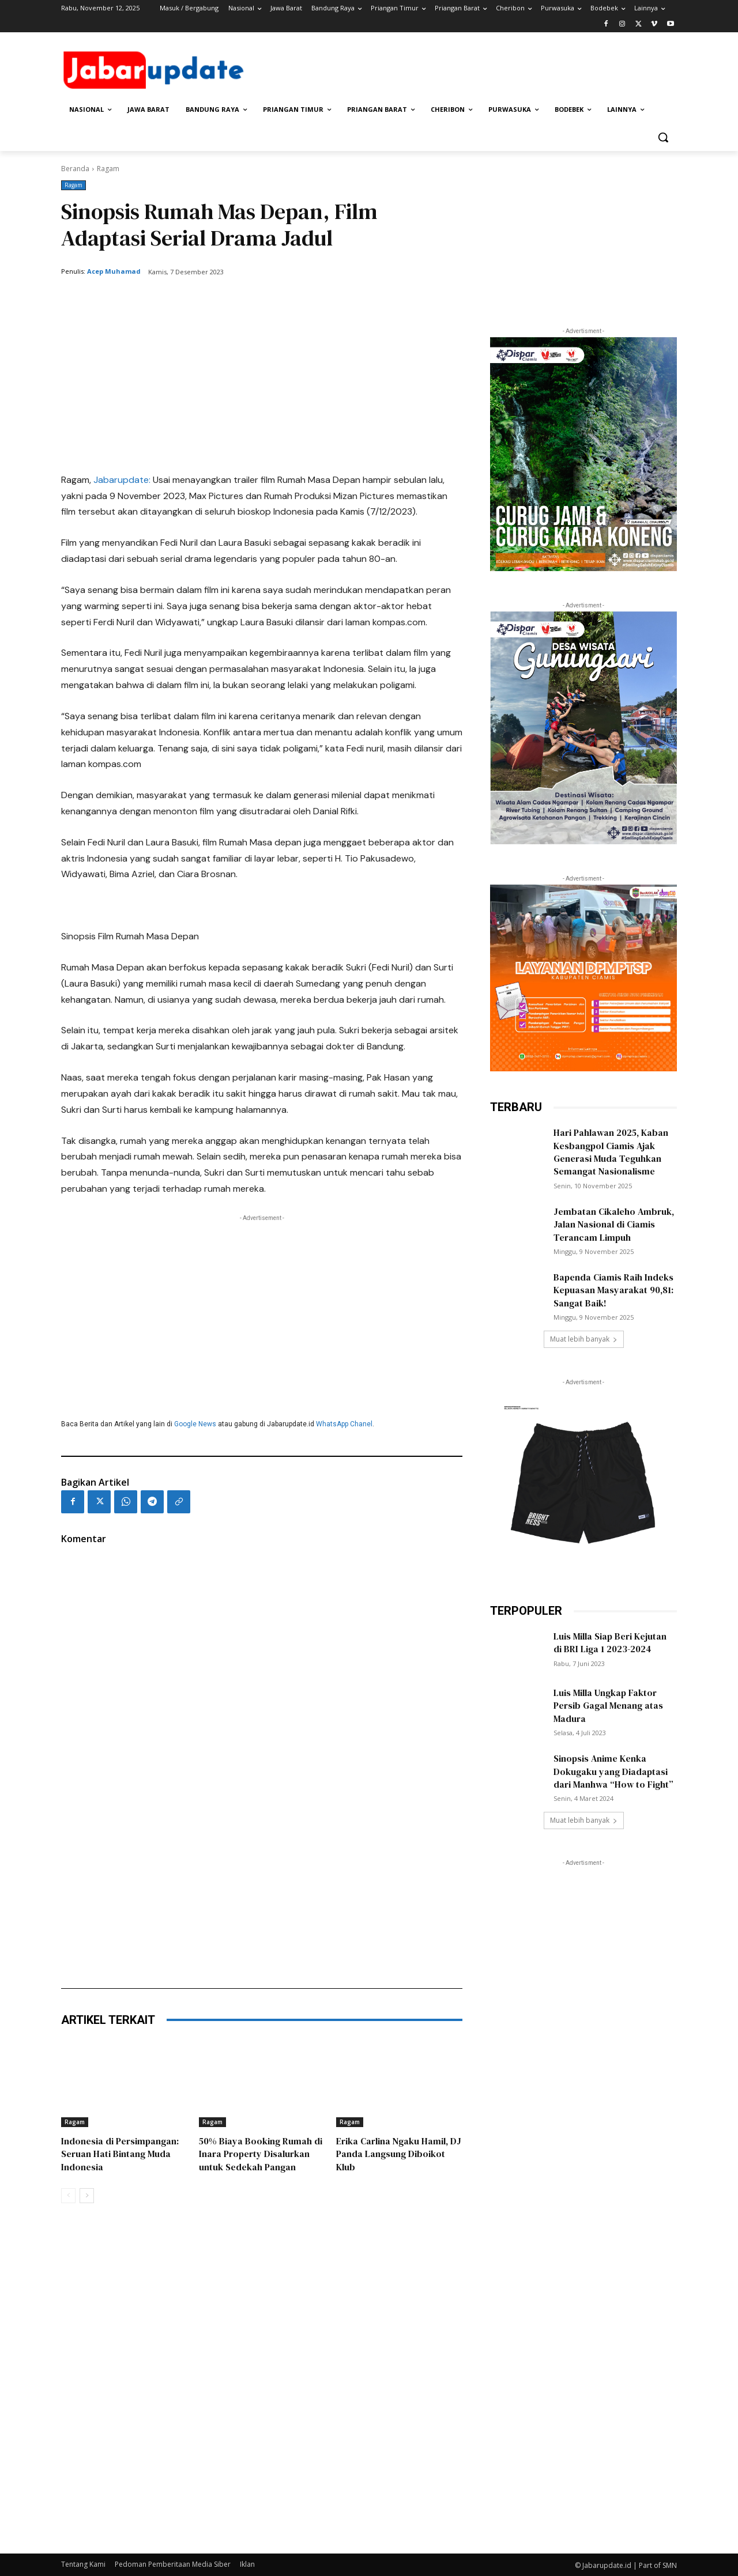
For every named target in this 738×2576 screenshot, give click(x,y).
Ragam (108, 168)
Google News (195, 1424)
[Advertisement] (261, 382)
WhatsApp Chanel (344, 1424)
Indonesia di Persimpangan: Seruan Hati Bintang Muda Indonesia (120, 2154)
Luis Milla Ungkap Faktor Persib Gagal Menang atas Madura (608, 1705)
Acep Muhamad (114, 271)
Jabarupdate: (121, 480)
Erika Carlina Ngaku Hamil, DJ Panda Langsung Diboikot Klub (398, 2154)
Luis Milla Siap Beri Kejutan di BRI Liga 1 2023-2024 (610, 1642)
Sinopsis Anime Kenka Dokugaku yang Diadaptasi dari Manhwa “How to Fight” (613, 1771)
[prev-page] (68, 2195)
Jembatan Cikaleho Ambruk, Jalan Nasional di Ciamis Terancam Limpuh (614, 1224)
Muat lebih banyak (583, 1339)
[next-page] (87, 2195)
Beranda (75, 168)
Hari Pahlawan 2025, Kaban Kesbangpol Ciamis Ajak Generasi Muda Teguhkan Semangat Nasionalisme (611, 1151)
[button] (663, 137)
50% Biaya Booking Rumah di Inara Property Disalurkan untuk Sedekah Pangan (260, 2154)
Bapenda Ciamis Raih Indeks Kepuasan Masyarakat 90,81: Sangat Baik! (613, 1290)
